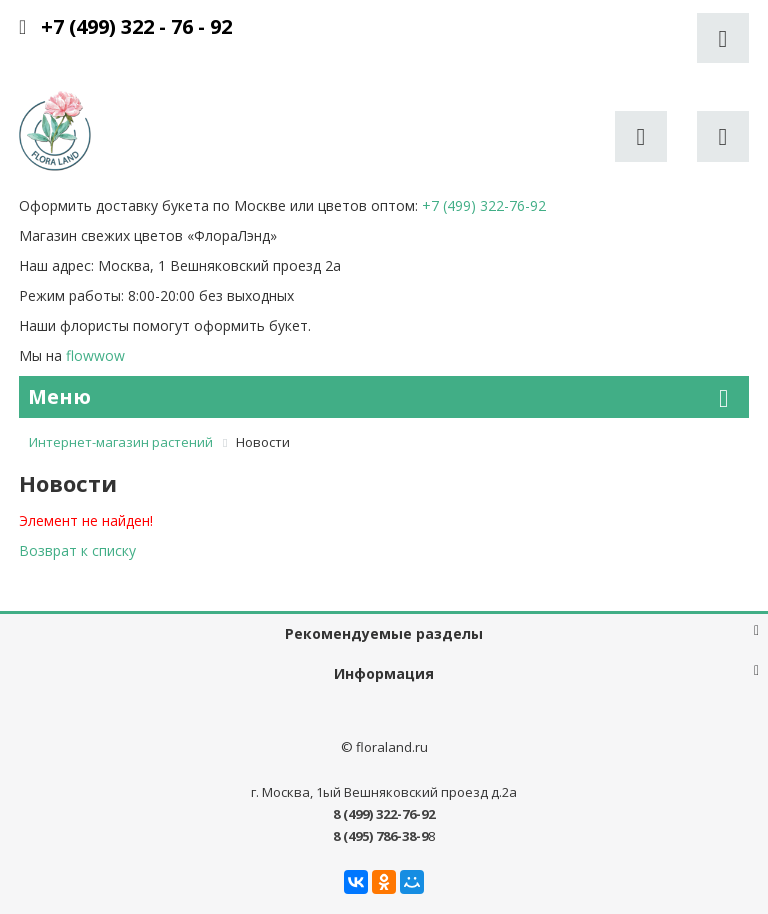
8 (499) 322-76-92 (384, 814)
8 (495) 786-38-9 (380, 836)
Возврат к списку (77, 550)
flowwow (95, 355)
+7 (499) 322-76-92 (484, 205)
